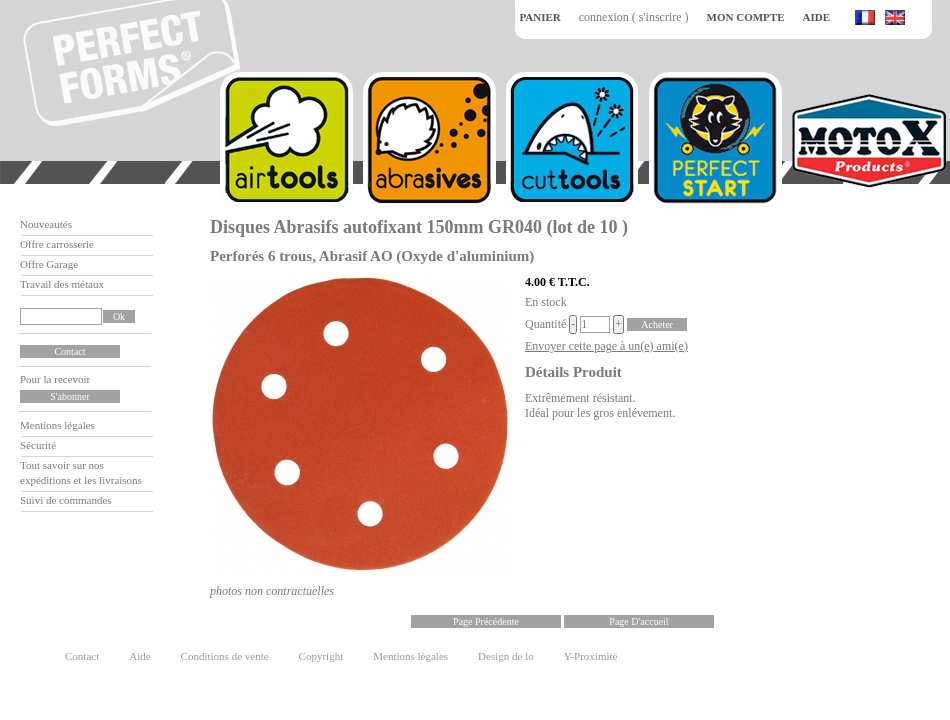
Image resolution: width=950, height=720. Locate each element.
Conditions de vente (225, 656)
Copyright (321, 656)
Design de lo (506, 656)
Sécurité (38, 445)
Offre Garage (49, 264)
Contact (82, 656)
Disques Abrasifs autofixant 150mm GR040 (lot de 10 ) (419, 227)
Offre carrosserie (57, 244)
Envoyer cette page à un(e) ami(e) (606, 346)
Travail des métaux (62, 284)
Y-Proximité (591, 656)
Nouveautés (46, 224)
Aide (139, 656)
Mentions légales (57, 425)
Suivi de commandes (66, 500)
